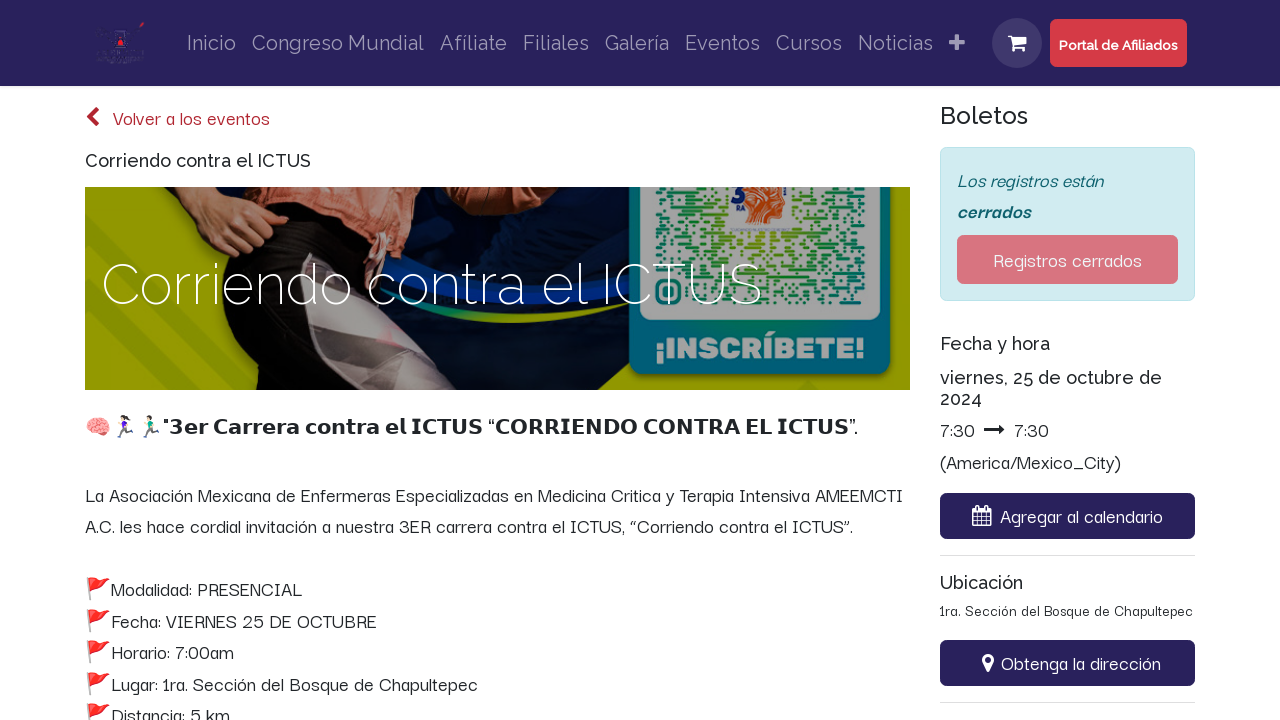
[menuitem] (211, 43)
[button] (1067, 516)
